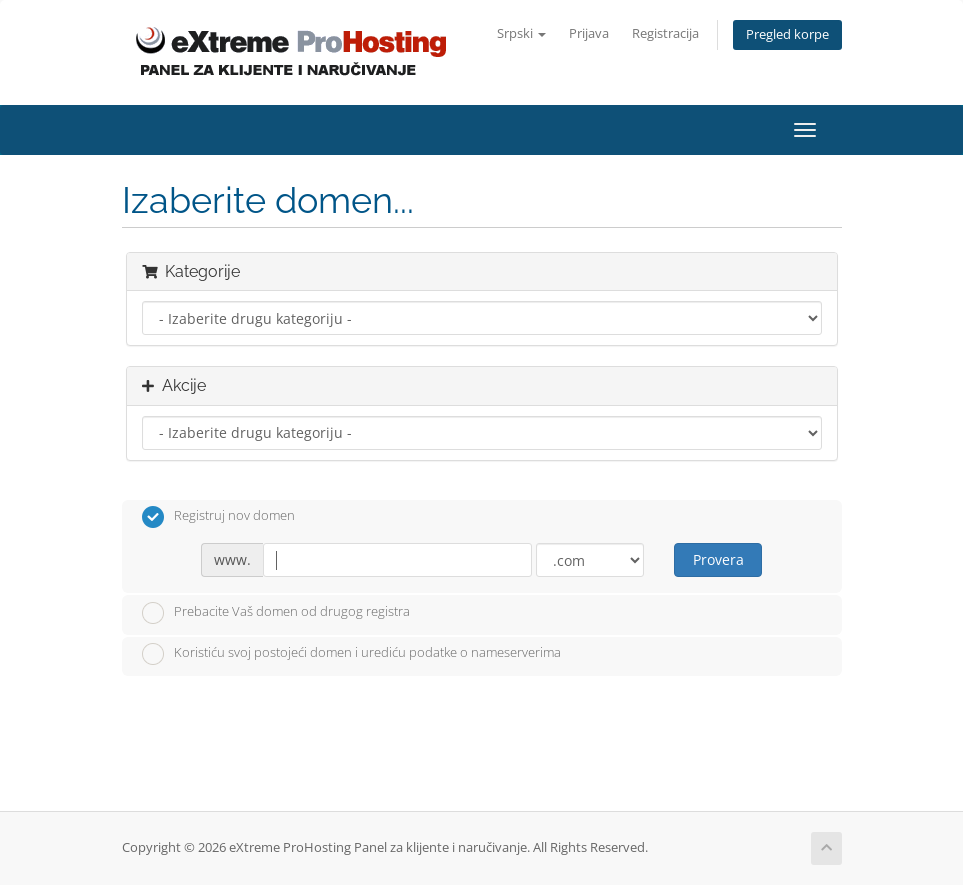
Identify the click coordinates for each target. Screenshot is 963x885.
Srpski (521, 33)
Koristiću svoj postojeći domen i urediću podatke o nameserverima (351, 654)
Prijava (589, 33)
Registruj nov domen (218, 517)
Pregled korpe (787, 34)
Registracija (665, 33)
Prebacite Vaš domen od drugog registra (276, 613)
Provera (718, 559)
